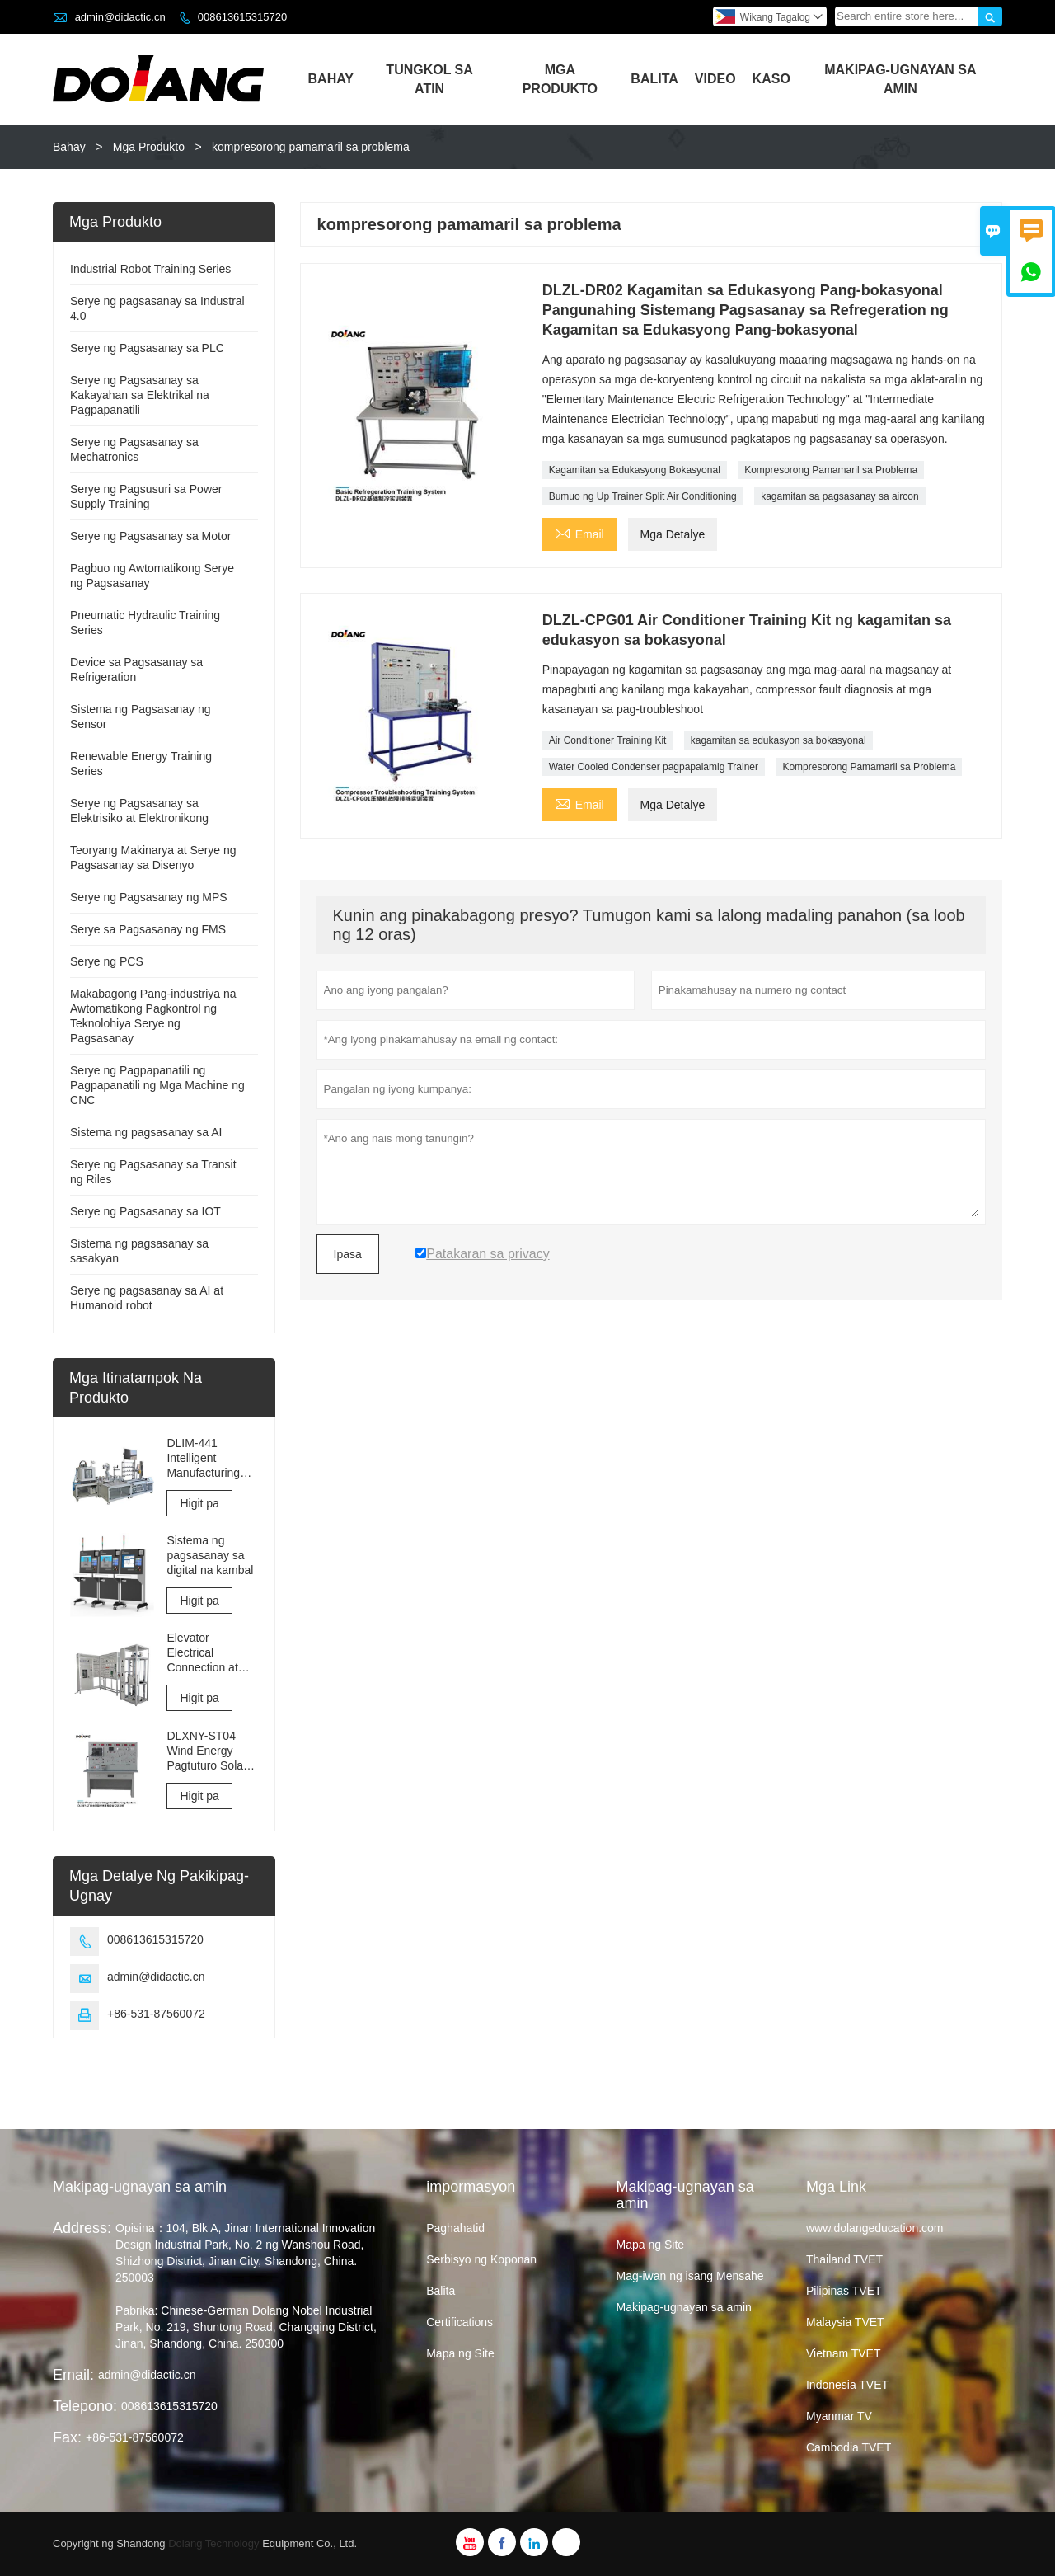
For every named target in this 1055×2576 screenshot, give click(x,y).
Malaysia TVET (845, 2322)
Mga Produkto (560, 79)
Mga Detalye (673, 534)
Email (579, 532)
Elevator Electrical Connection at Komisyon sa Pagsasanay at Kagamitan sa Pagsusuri (204, 1653)
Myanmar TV (839, 2416)
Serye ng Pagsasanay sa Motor (150, 536)
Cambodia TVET (848, 2447)
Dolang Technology (213, 2543)
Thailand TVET (844, 2259)
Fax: (67, 2437)
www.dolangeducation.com (875, 2228)
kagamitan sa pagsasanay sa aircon (839, 496)
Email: (73, 2375)
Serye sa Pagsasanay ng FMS (148, 929)
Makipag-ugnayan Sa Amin (900, 79)
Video (715, 79)
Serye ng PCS (106, 961)
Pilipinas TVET (844, 2290)
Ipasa (348, 1254)
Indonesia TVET (847, 2384)
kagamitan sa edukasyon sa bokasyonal (778, 740)
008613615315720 (242, 17)
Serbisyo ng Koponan (481, 2259)
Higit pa (199, 1503)
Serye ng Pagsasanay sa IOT (145, 1211)
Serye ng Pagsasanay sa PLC (147, 348)
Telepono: (85, 2406)
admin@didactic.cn (120, 17)
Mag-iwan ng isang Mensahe (690, 2275)
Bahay (331, 79)
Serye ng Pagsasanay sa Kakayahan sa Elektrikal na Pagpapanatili (139, 395)
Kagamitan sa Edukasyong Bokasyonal (634, 470)
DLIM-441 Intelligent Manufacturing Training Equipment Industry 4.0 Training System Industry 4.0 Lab (208, 1458)
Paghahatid (455, 2228)
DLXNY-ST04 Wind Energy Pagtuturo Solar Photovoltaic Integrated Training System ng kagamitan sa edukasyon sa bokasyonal (208, 1751)
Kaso (771, 79)
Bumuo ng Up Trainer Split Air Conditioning (643, 496)
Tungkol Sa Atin (429, 79)
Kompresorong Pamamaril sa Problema (830, 470)
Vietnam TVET (843, 2353)
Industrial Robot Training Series (150, 268)
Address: (82, 2228)
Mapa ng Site (460, 2353)
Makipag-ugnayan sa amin (140, 2187)
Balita (654, 79)
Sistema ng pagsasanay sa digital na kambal (209, 1555)
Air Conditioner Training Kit (608, 740)
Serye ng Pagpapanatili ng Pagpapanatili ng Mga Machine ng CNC (157, 1085)
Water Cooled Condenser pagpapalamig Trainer (653, 767)
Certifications (459, 2322)
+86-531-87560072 (156, 2013)
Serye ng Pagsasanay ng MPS (148, 897)
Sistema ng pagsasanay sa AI (146, 1132)
